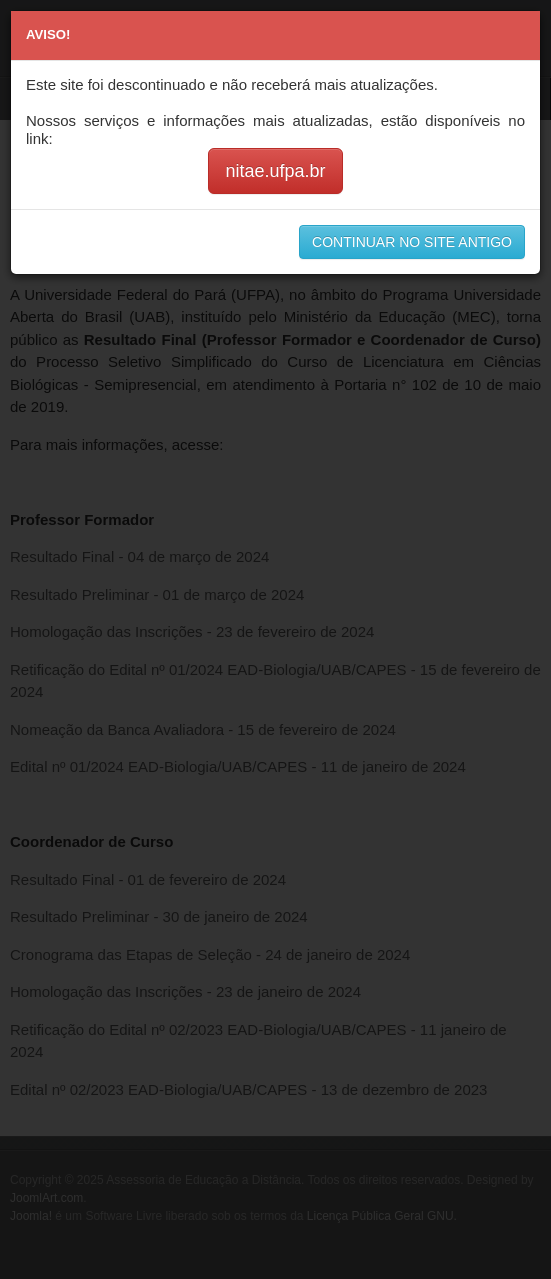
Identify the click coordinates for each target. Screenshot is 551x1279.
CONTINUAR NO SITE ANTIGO (412, 242)
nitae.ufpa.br (275, 171)
